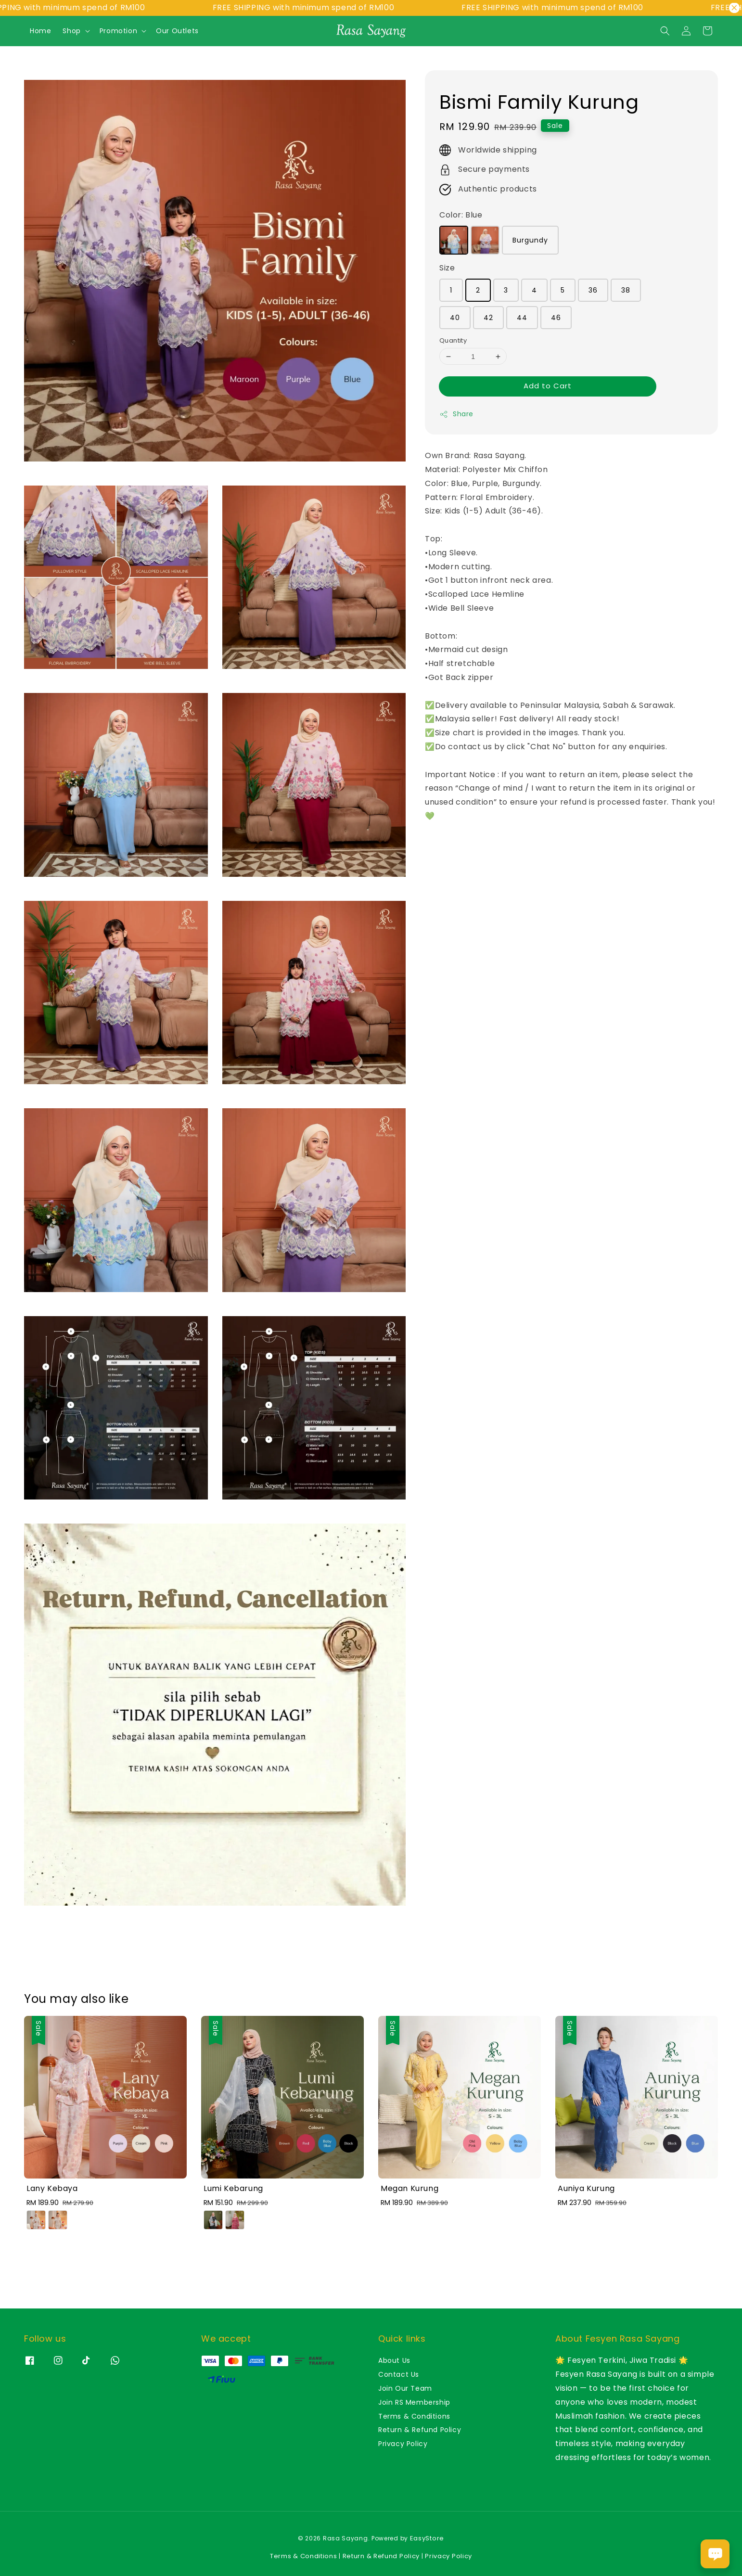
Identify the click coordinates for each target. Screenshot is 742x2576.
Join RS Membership (414, 2402)
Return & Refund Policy (419, 2430)
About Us (394, 2360)
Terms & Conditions (414, 2416)
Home (40, 31)
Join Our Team (405, 2388)
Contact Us (398, 2374)
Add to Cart (548, 386)
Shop (71, 30)
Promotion (118, 30)
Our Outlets (177, 31)
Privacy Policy (402, 2443)
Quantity (453, 340)
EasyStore (427, 2538)
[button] (665, 30)
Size (447, 267)
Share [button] (456, 414)
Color (461, 214)
